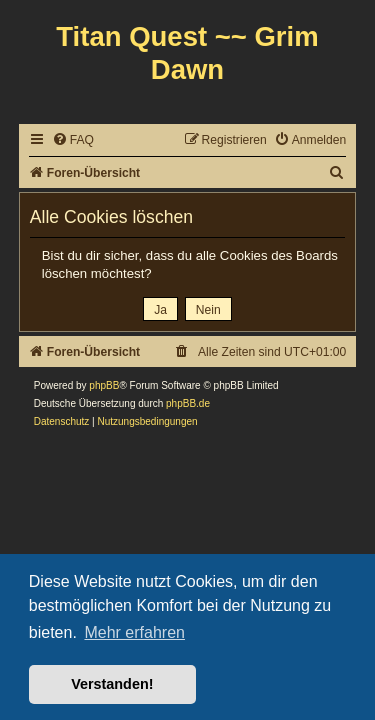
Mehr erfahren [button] (134, 632)
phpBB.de (188, 403)
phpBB (104, 385)
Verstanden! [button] (112, 684)
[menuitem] (73, 140)
